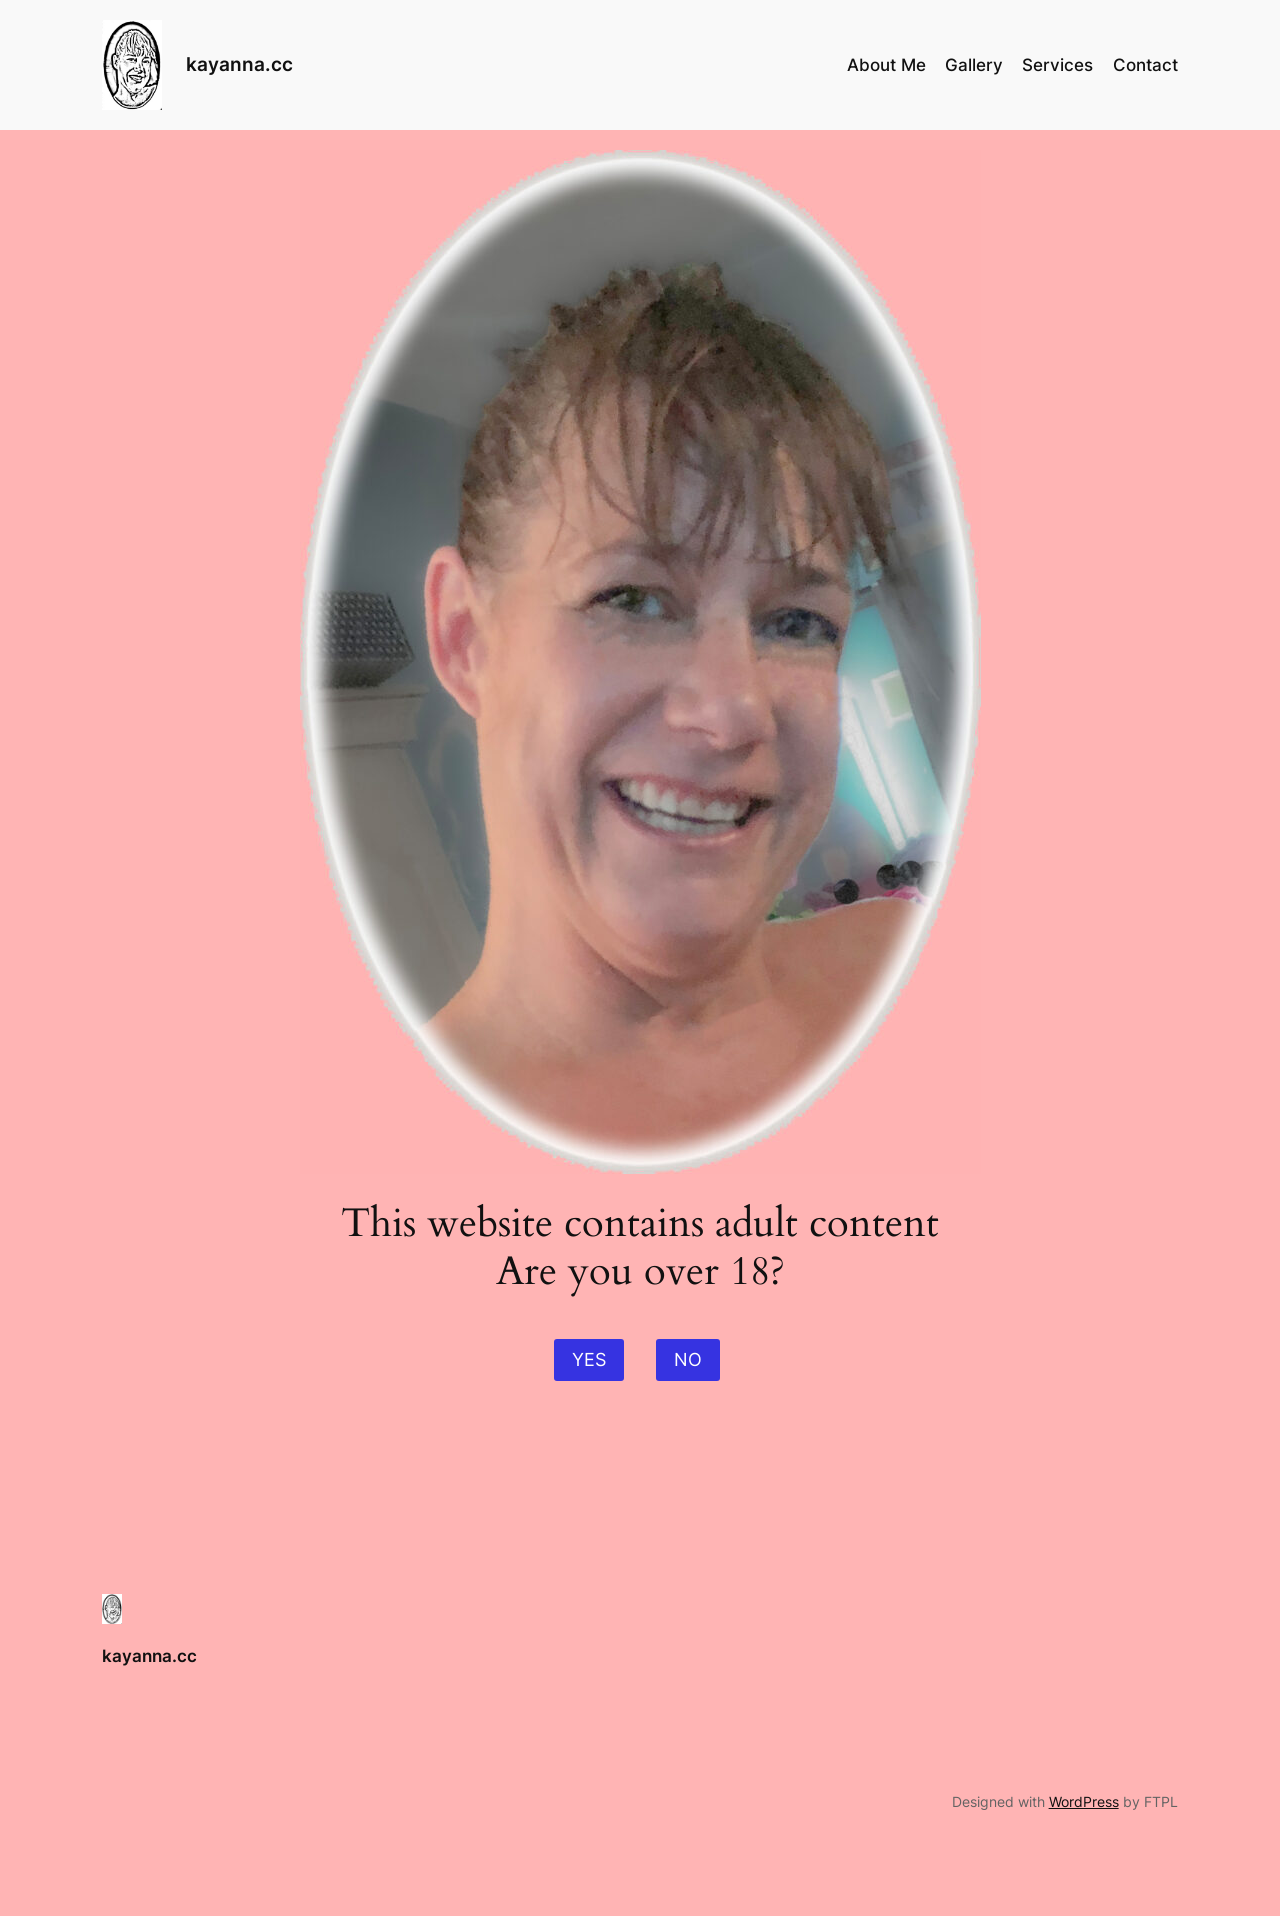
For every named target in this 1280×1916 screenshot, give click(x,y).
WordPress (1084, 1801)
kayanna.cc (239, 64)
